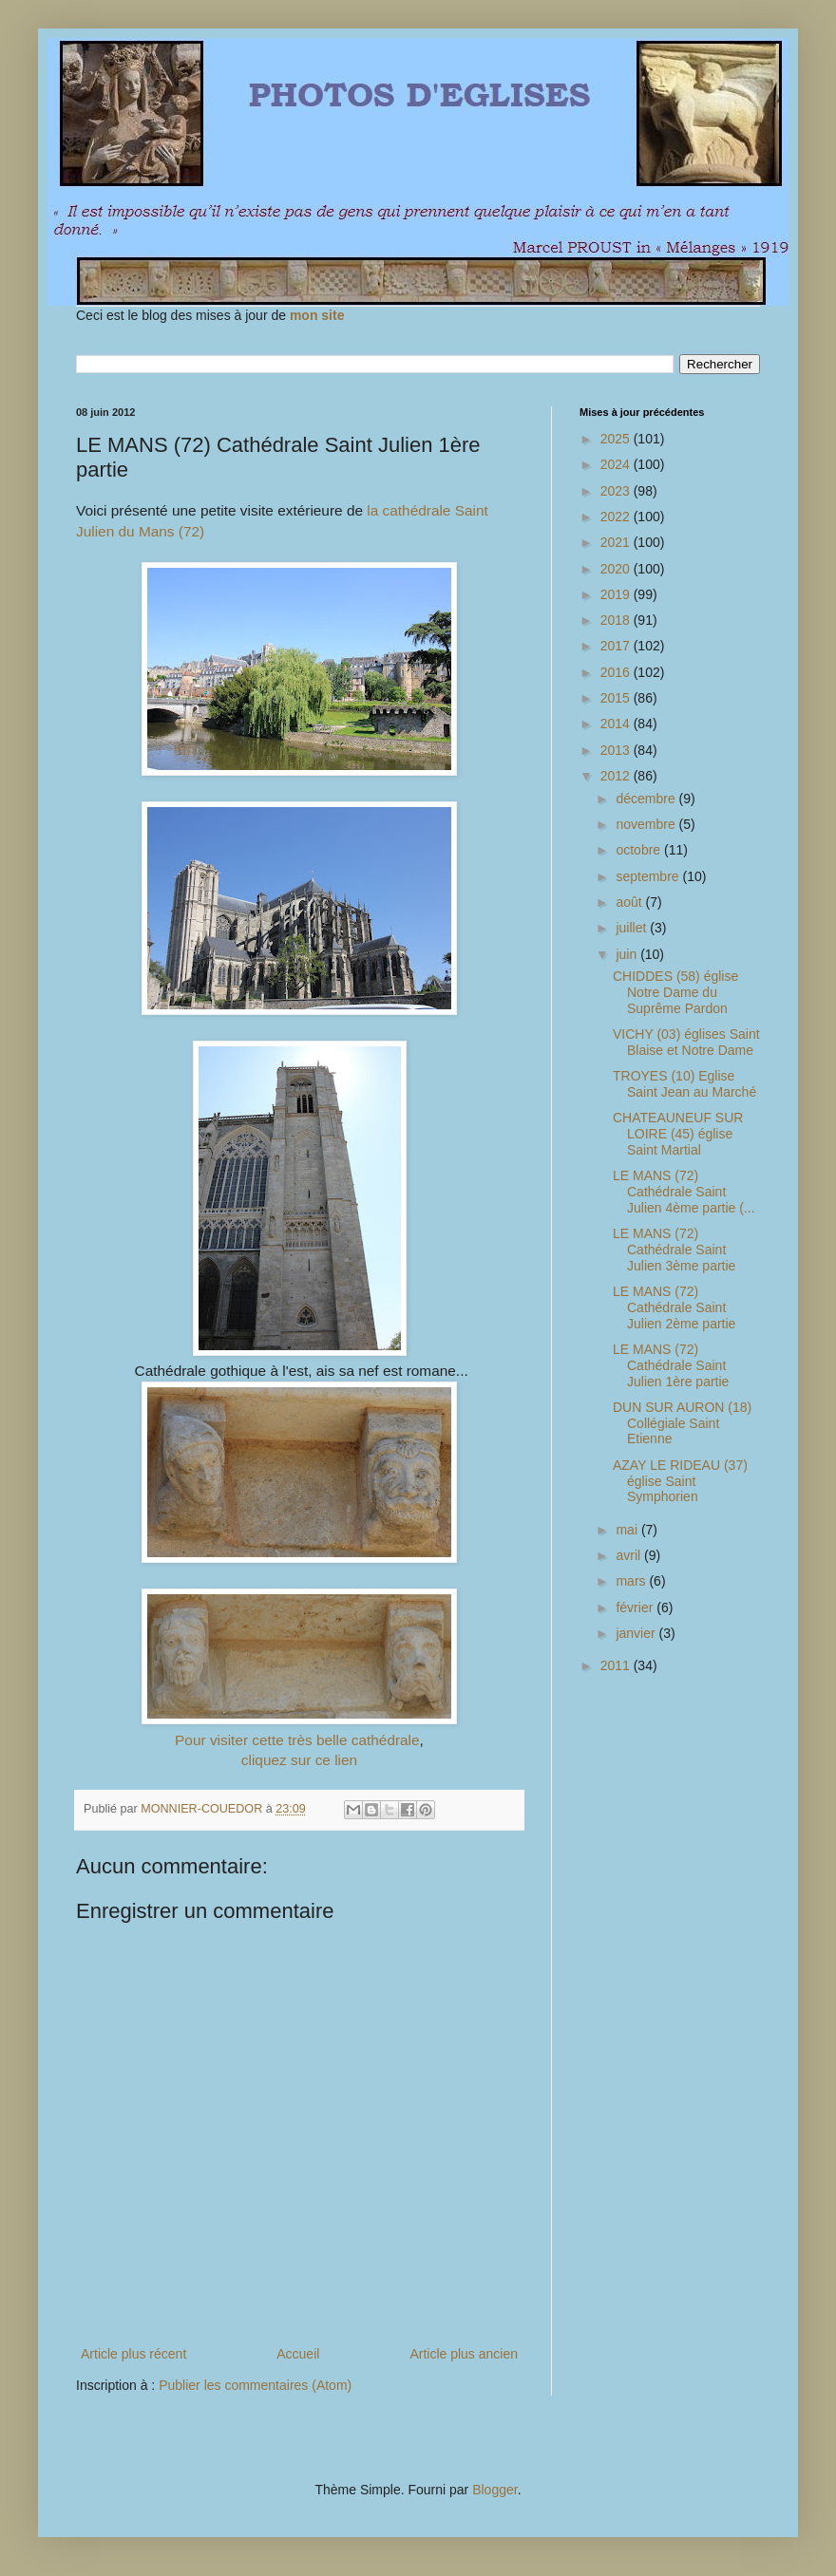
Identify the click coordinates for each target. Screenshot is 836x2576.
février (636, 1607)
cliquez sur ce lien (299, 1760)
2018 (617, 620)
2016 (617, 672)
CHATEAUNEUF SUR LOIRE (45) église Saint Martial (678, 1133)
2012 (617, 775)
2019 (617, 594)
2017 (617, 645)
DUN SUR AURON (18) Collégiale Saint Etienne (682, 1423)
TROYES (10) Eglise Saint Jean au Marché (684, 1084)
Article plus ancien (463, 2353)
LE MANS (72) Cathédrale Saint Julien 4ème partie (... (684, 1191)
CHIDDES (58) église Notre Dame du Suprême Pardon (675, 992)
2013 (617, 750)
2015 (617, 697)
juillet (633, 927)
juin (628, 954)
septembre (649, 876)
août (630, 902)
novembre (647, 824)
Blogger (494, 2489)
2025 (617, 438)
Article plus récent (133, 2353)
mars (632, 1581)
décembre (647, 798)
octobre (640, 849)
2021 (617, 542)
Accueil (297, 2353)
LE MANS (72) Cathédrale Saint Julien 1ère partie (671, 1365)
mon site (317, 315)
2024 (617, 464)
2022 (617, 516)
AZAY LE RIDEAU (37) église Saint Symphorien (680, 1481)
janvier (637, 1633)
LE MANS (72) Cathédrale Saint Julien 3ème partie (674, 1249)
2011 (617, 1665)
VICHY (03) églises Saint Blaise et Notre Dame (686, 1042)
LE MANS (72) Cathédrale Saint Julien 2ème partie (674, 1307)
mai (628, 1529)
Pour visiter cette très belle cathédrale (297, 1740)
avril (630, 1555)
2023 (617, 490)
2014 (617, 723)
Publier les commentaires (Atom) (255, 2385)
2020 (617, 568)
